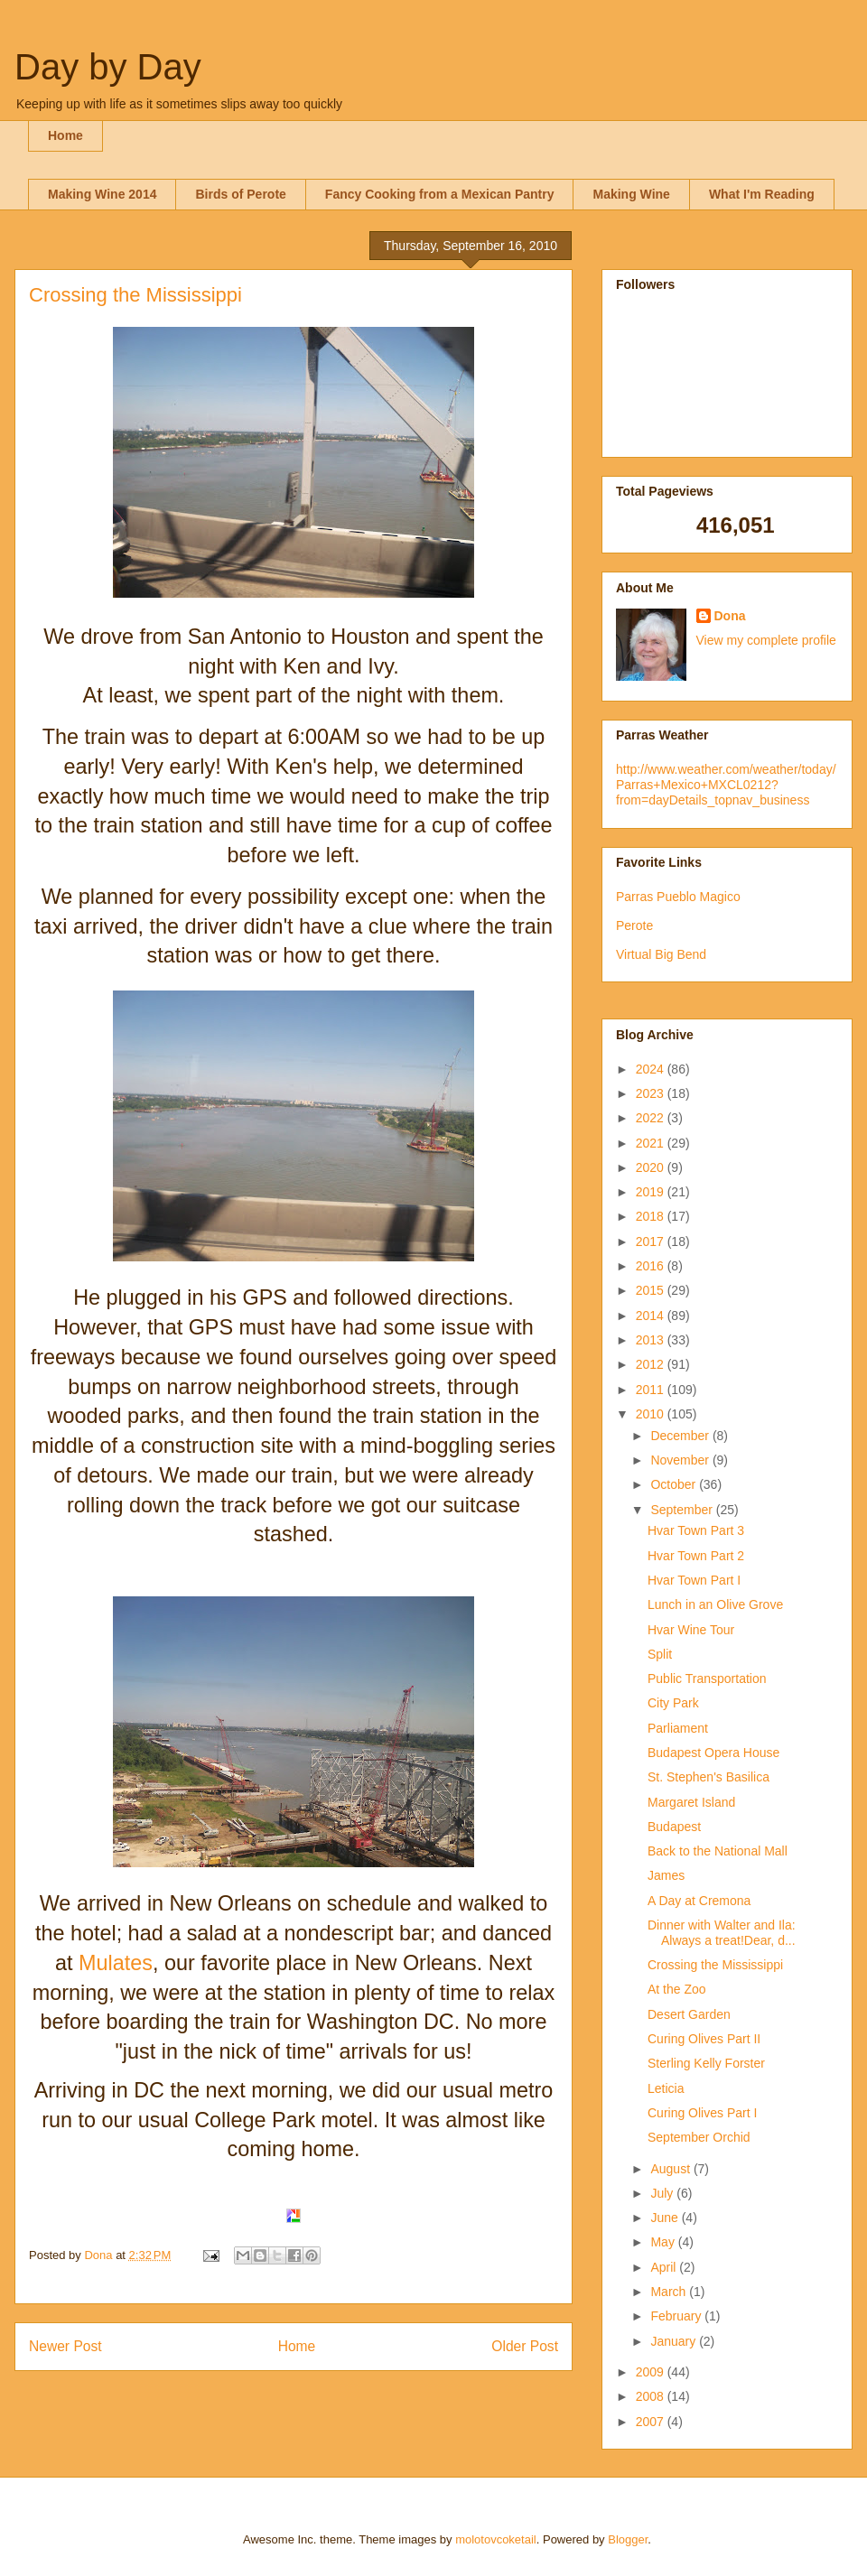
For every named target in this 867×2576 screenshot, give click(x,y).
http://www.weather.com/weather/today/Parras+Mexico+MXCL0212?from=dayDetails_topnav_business (726, 784)
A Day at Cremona (699, 1900)
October (674, 1484)
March (669, 2291)
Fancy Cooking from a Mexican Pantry (440, 194)
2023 (651, 1093)
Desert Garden (689, 2014)
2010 (651, 1414)
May (663, 2242)
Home (65, 135)
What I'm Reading (762, 194)
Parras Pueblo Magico (678, 896)
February (677, 2316)
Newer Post (65, 2346)
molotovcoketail (495, 2539)
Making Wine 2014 (102, 194)
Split (660, 1654)
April (664, 2267)
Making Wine (630, 194)
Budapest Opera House (713, 1752)
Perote (634, 925)
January (674, 2341)
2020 (651, 1167)
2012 (651, 1364)
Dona (730, 616)
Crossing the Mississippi (715, 1965)
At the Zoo (677, 1989)
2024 (651, 1069)
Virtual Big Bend (661, 954)
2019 (651, 1192)
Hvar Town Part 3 (696, 1530)
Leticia (666, 2088)
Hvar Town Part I (694, 1580)
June (665, 2217)
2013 (651, 1340)
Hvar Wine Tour (691, 1630)
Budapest (674, 1826)
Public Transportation (707, 1678)
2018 (651, 1216)
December (681, 1435)
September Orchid (699, 2137)
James (666, 1875)
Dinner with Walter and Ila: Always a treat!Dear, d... (722, 1933)
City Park (673, 1703)
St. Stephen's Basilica (708, 1777)
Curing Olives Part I (702, 2113)
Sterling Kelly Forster (706, 2063)
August (671, 2169)
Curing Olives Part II (704, 2039)
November (681, 1460)
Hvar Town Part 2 (696, 1555)
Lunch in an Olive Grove (715, 1604)
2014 (651, 1315)
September (682, 1509)
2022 (651, 1118)
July (663, 2193)
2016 (651, 1266)
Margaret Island (691, 1802)
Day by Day (107, 67)
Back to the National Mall (718, 1851)
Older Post (524, 2346)
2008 (651, 2396)
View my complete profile (766, 640)
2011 (651, 1389)
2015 (651, 1290)
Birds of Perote (240, 194)
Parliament (678, 1728)
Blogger (628, 2539)
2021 (651, 1143)
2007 (651, 2421)
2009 (651, 2372)
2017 (651, 1241)
